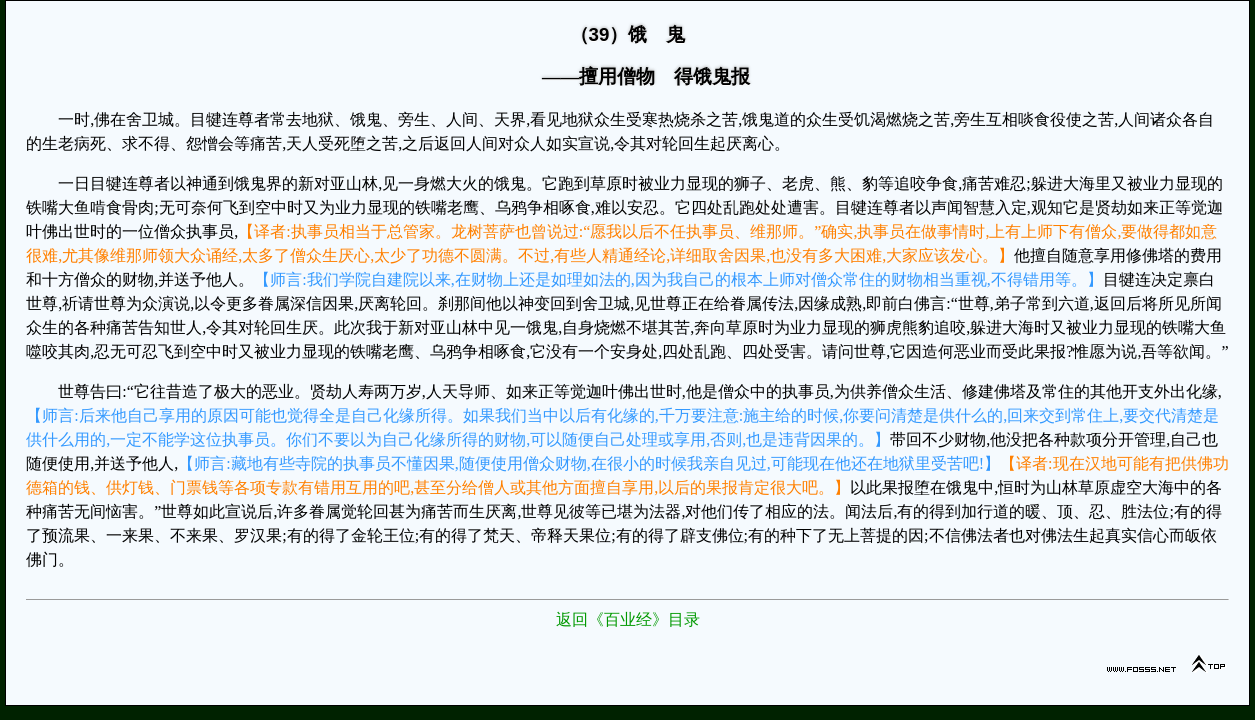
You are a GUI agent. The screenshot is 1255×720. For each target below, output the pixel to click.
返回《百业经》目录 (628, 619)
